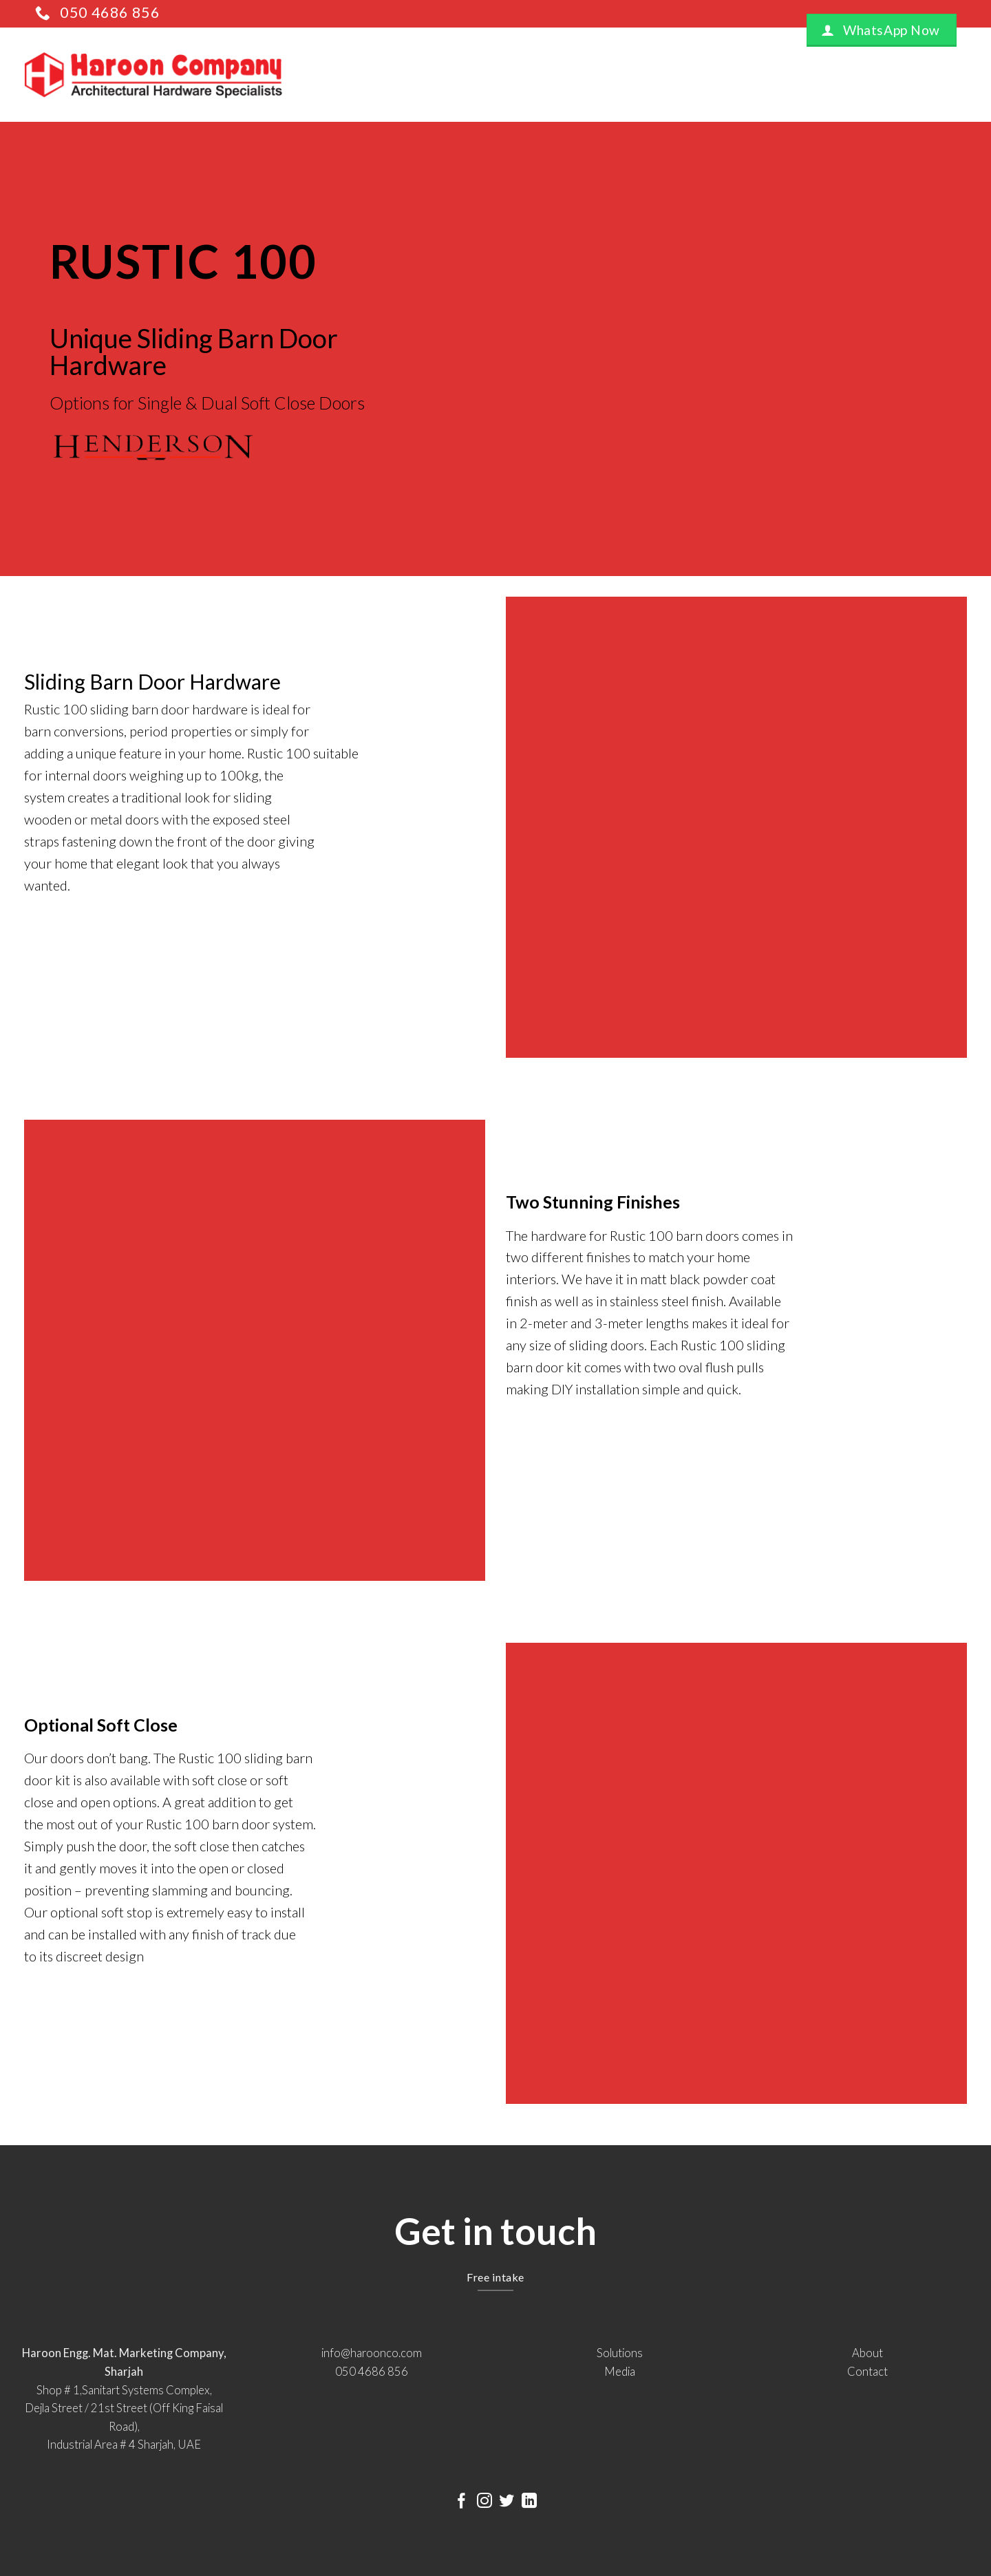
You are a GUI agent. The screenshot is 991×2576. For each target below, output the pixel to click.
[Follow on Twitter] (506, 2502)
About (867, 2353)
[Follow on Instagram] (484, 2502)
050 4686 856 (371, 2371)
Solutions (620, 2353)
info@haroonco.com (371, 2353)
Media (619, 2371)
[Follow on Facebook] (461, 2502)
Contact (867, 2371)
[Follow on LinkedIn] (529, 2502)
